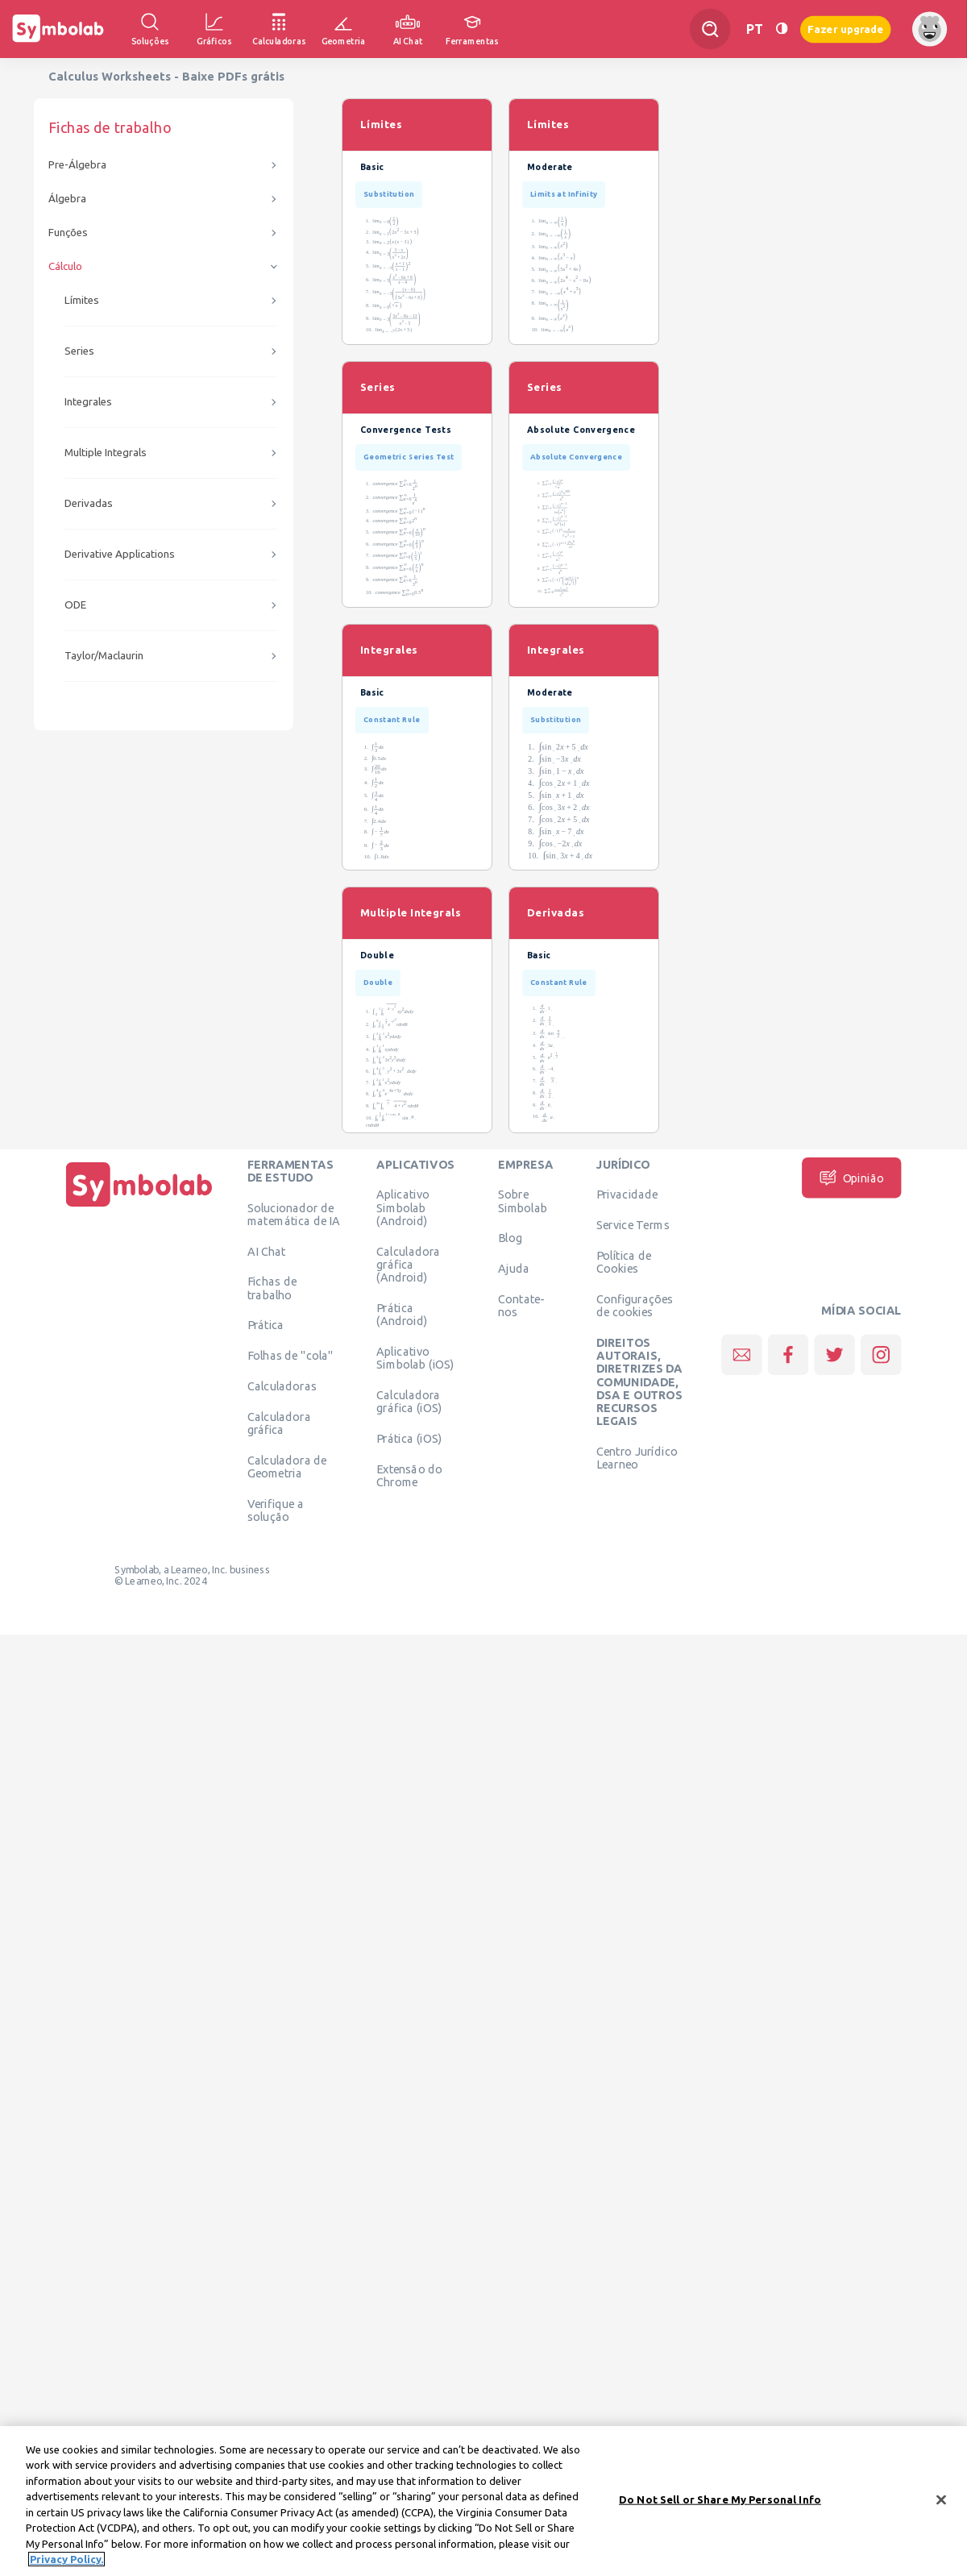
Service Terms (633, 1225)
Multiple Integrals (105, 453)
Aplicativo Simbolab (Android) (403, 1208)
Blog (510, 1238)
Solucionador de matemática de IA (293, 1214)
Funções (68, 232)
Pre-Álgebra (77, 165)
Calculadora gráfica (279, 1422)
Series (79, 351)
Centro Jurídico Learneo (637, 1457)
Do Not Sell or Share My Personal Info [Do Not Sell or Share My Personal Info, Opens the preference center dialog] (720, 2499)
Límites (81, 300)
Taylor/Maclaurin (103, 656)
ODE (75, 605)
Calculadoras (282, 1385)
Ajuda (513, 1268)
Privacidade (627, 1194)
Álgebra (67, 199)
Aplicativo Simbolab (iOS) (415, 1357)
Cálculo (65, 266)
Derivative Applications (119, 554)
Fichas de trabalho (272, 1288)
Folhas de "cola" (290, 1355)
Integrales (88, 402)
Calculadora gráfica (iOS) (409, 1401)
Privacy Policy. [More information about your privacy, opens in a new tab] (66, 2560)
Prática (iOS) (409, 1437)
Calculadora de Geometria (287, 1466)
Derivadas (88, 503)
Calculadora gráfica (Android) (408, 1264)
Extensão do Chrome (409, 1475)
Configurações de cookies (634, 1305)
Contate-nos (521, 1305)
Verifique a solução (275, 1510)
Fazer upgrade (845, 29)
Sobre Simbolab (522, 1201)
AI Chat (266, 1250)
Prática (265, 1325)
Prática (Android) (401, 1314)
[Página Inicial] (139, 1206)
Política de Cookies (623, 1261)
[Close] (941, 2500)
